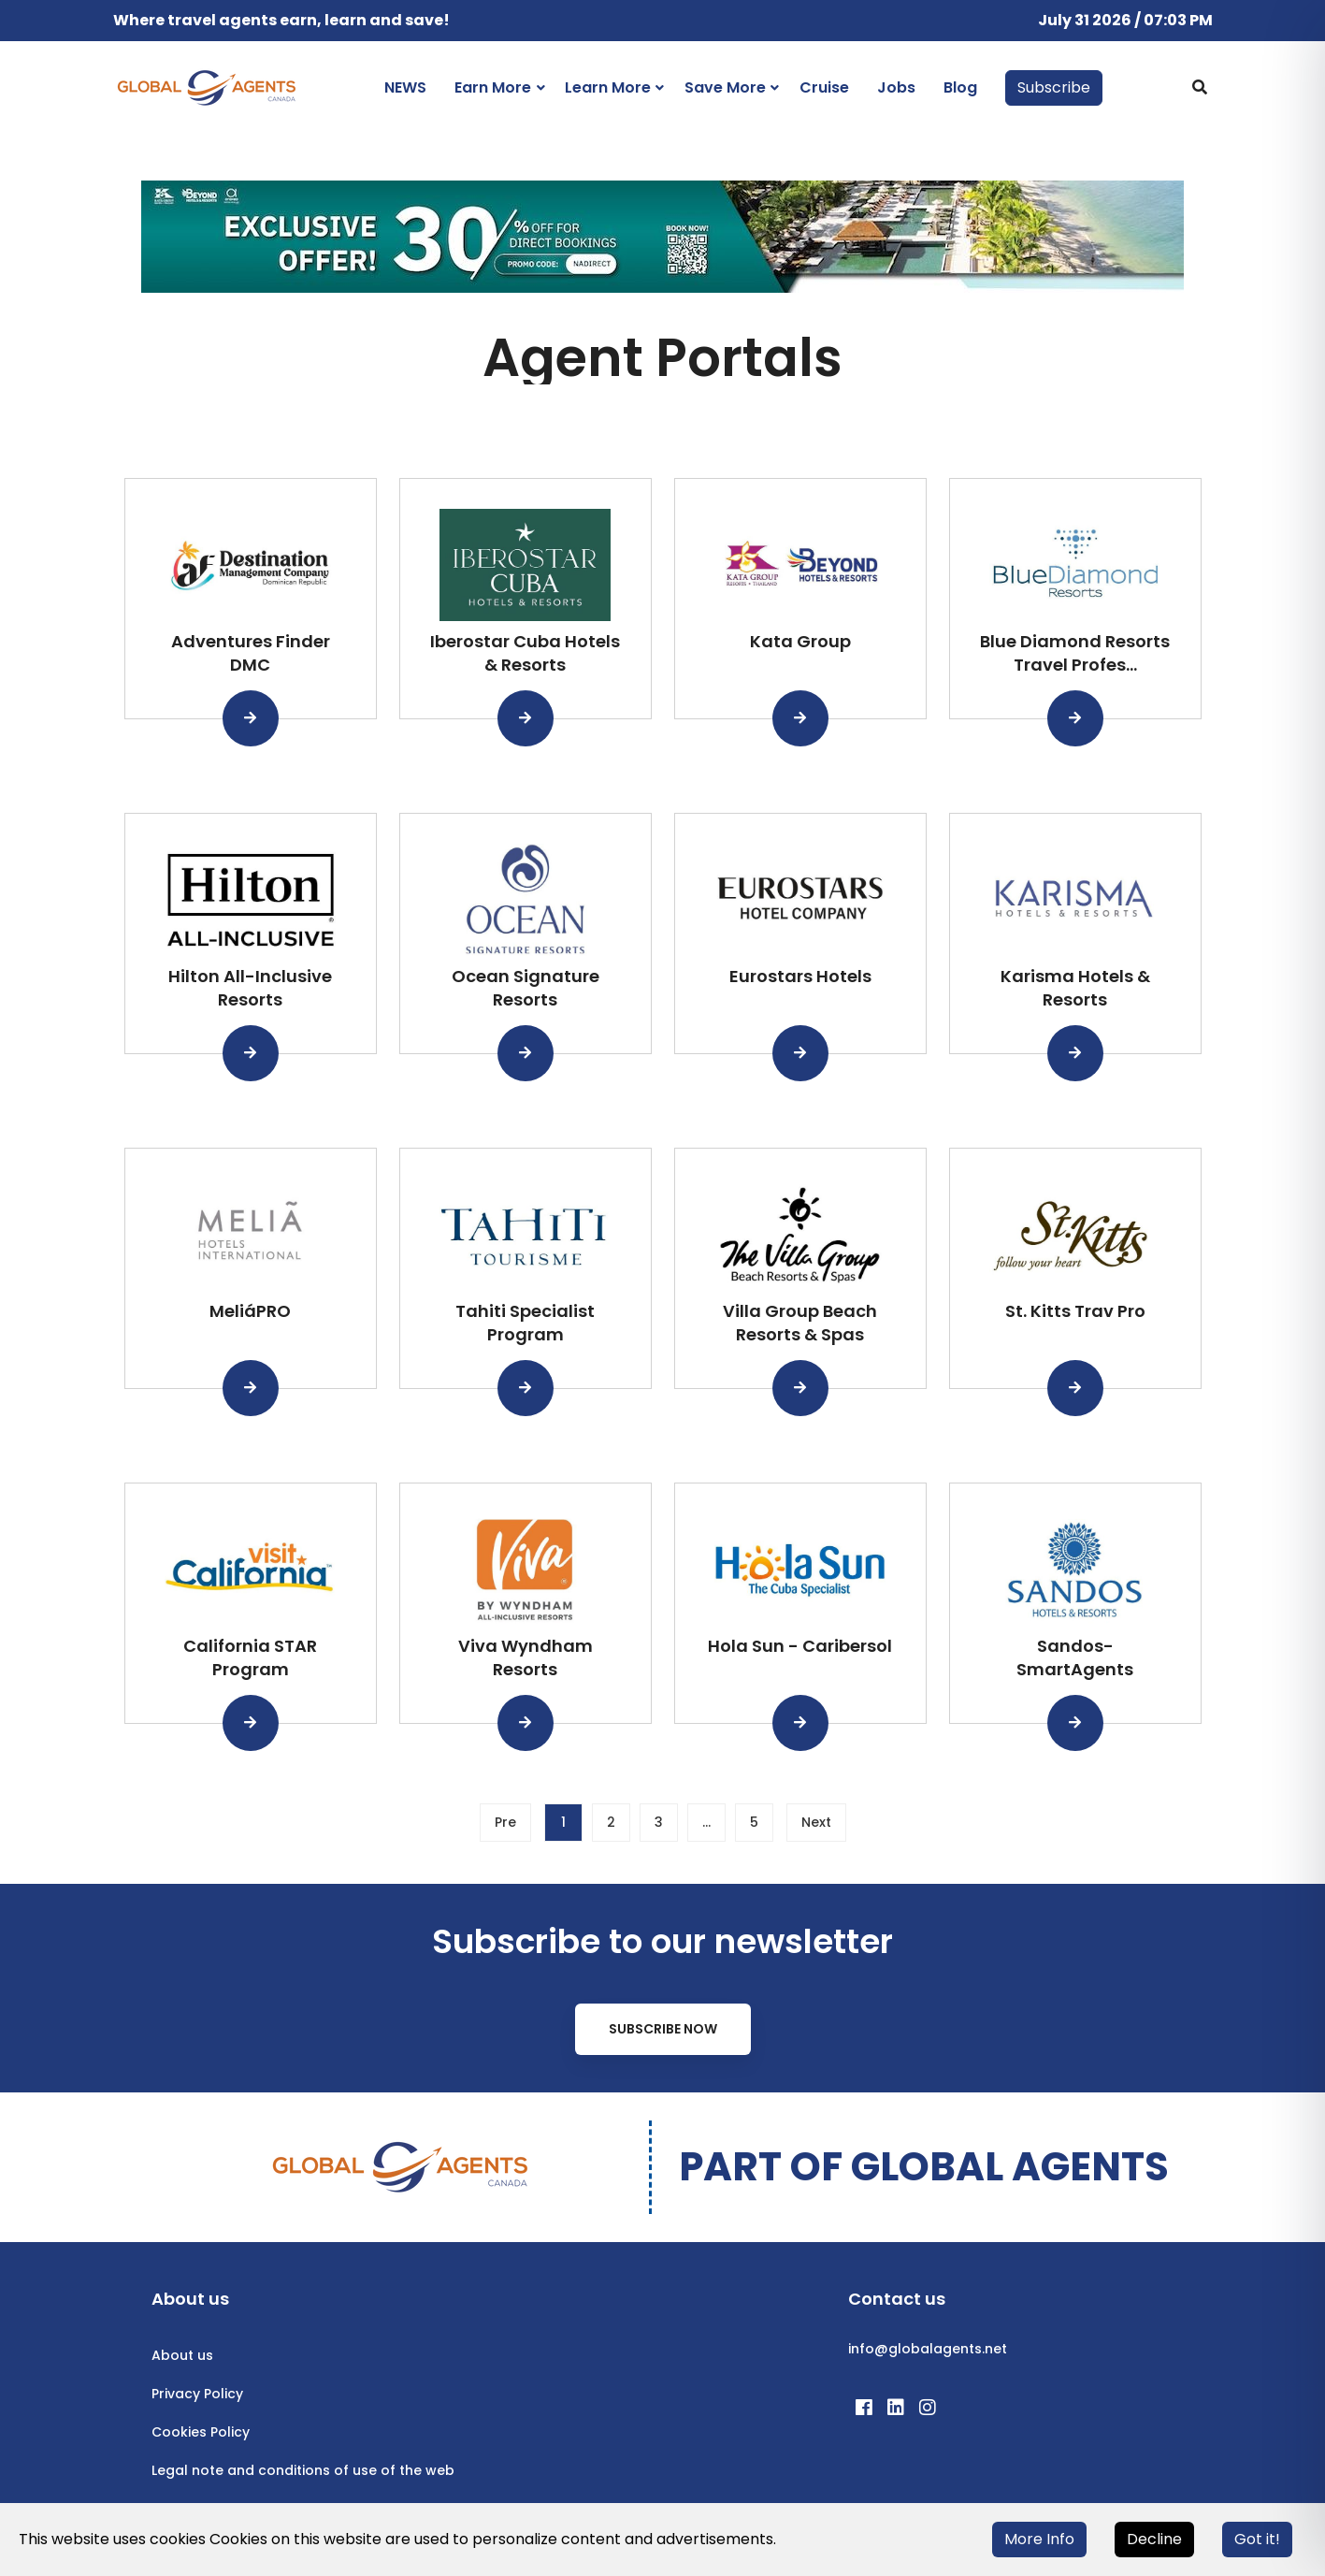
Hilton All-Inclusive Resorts (250, 987)
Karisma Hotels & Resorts (1075, 987)
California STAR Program (250, 1657)
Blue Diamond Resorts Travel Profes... (1075, 653)
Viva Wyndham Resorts (525, 1657)
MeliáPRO (250, 1311)
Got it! (1257, 2539)
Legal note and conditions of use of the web (302, 2470)
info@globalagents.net (927, 2348)
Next (816, 1822)
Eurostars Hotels (800, 976)
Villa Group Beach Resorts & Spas (800, 1322)
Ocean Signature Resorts (525, 987)
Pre (505, 1822)
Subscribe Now (663, 2028)
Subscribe (1053, 87)
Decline (1154, 2539)
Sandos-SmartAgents (1074, 1657)
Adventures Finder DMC (250, 653)
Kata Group (800, 641)
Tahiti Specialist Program (525, 1322)
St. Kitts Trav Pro (1075, 1311)
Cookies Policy (200, 2432)
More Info (1039, 2539)
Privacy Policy (197, 2393)
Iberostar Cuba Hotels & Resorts (525, 653)
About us (182, 2355)
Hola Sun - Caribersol (800, 1645)
